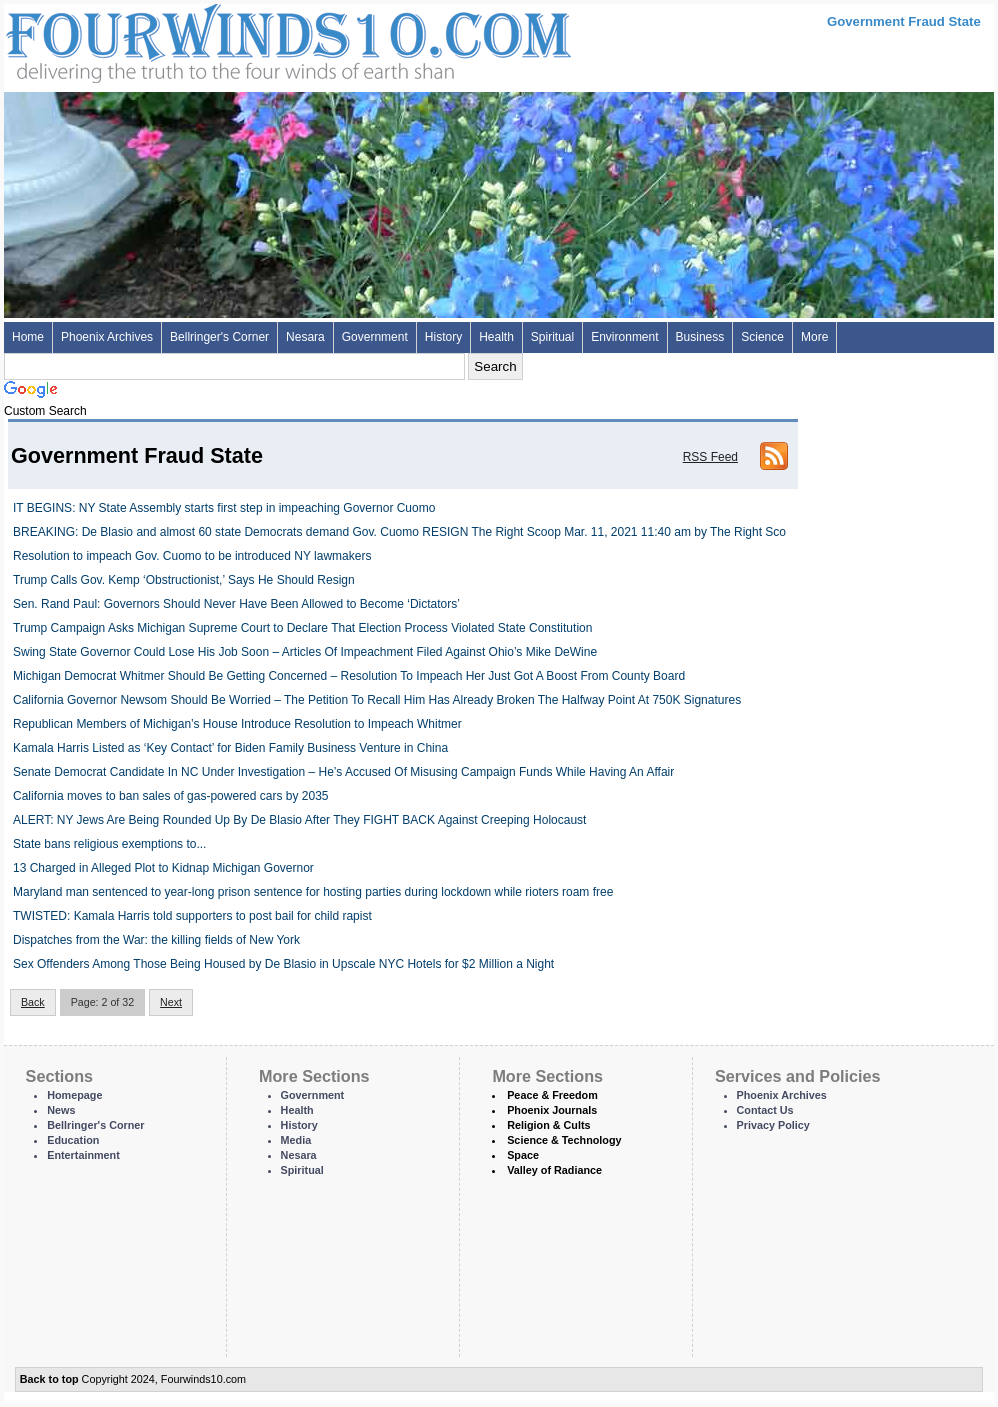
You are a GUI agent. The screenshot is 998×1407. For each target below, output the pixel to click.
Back (33, 1002)
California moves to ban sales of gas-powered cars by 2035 (171, 796)
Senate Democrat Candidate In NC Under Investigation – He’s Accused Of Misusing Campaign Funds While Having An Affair (343, 772)
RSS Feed (710, 457)
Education (73, 1140)
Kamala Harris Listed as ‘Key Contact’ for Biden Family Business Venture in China (230, 748)
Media (296, 1140)
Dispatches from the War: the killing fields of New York (156, 940)
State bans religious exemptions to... (109, 844)
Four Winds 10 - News (204, 39)
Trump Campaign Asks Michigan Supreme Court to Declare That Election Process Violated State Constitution (302, 628)
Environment (624, 337)
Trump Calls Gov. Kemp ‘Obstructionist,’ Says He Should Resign (184, 580)
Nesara (305, 337)
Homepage (74, 1095)
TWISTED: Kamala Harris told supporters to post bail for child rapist (192, 916)
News (61, 1110)
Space (523, 1155)
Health (496, 337)
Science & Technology (564, 1140)
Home (28, 337)
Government (375, 337)
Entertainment (83, 1155)
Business (700, 337)
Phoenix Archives (107, 337)
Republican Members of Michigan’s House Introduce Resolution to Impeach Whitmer (237, 724)
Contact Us (765, 1110)
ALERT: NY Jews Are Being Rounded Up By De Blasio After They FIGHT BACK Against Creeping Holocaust (299, 820)
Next (171, 1002)
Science (762, 337)
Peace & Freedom (552, 1095)
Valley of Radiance (554, 1170)
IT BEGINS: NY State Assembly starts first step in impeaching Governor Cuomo (224, 508)
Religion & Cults (548, 1125)
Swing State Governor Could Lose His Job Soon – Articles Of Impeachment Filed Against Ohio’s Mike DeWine (305, 652)
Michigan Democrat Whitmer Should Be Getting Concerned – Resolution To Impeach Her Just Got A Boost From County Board (349, 676)
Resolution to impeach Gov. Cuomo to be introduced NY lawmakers (192, 556)
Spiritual (552, 337)
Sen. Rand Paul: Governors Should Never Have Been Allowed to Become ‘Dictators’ (236, 604)
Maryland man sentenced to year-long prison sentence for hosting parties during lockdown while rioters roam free (313, 892)
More (814, 337)
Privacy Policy (773, 1125)
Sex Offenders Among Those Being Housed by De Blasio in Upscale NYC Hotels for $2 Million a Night (283, 964)
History (443, 337)
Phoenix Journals (552, 1110)
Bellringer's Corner (219, 337)
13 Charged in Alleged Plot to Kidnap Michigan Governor (163, 868)
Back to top (49, 1379)
